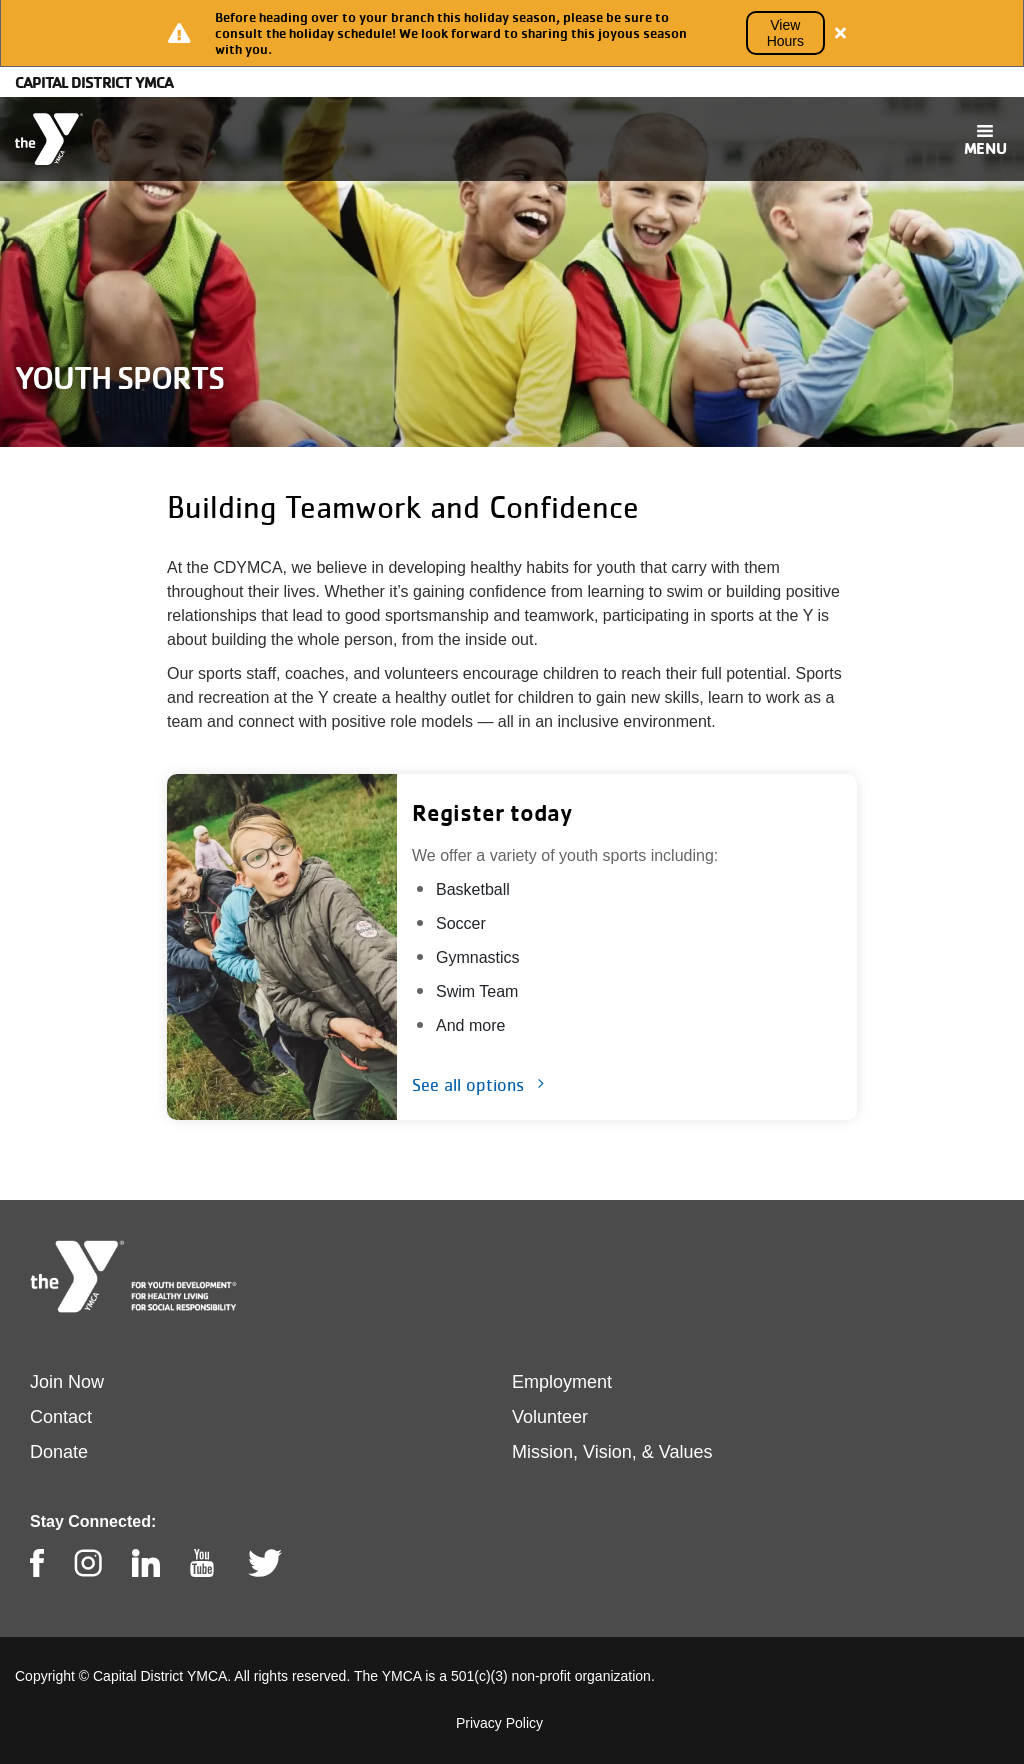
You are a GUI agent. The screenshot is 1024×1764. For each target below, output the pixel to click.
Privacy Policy (499, 1723)
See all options (468, 1085)
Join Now (67, 1382)
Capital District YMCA (94, 82)
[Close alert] (841, 33)
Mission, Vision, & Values (612, 1452)
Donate (59, 1452)
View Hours (785, 33)
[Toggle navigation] (985, 139)
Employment (562, 1382)
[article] (512, 33)
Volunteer (550, 1417)
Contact (61, 1417)
